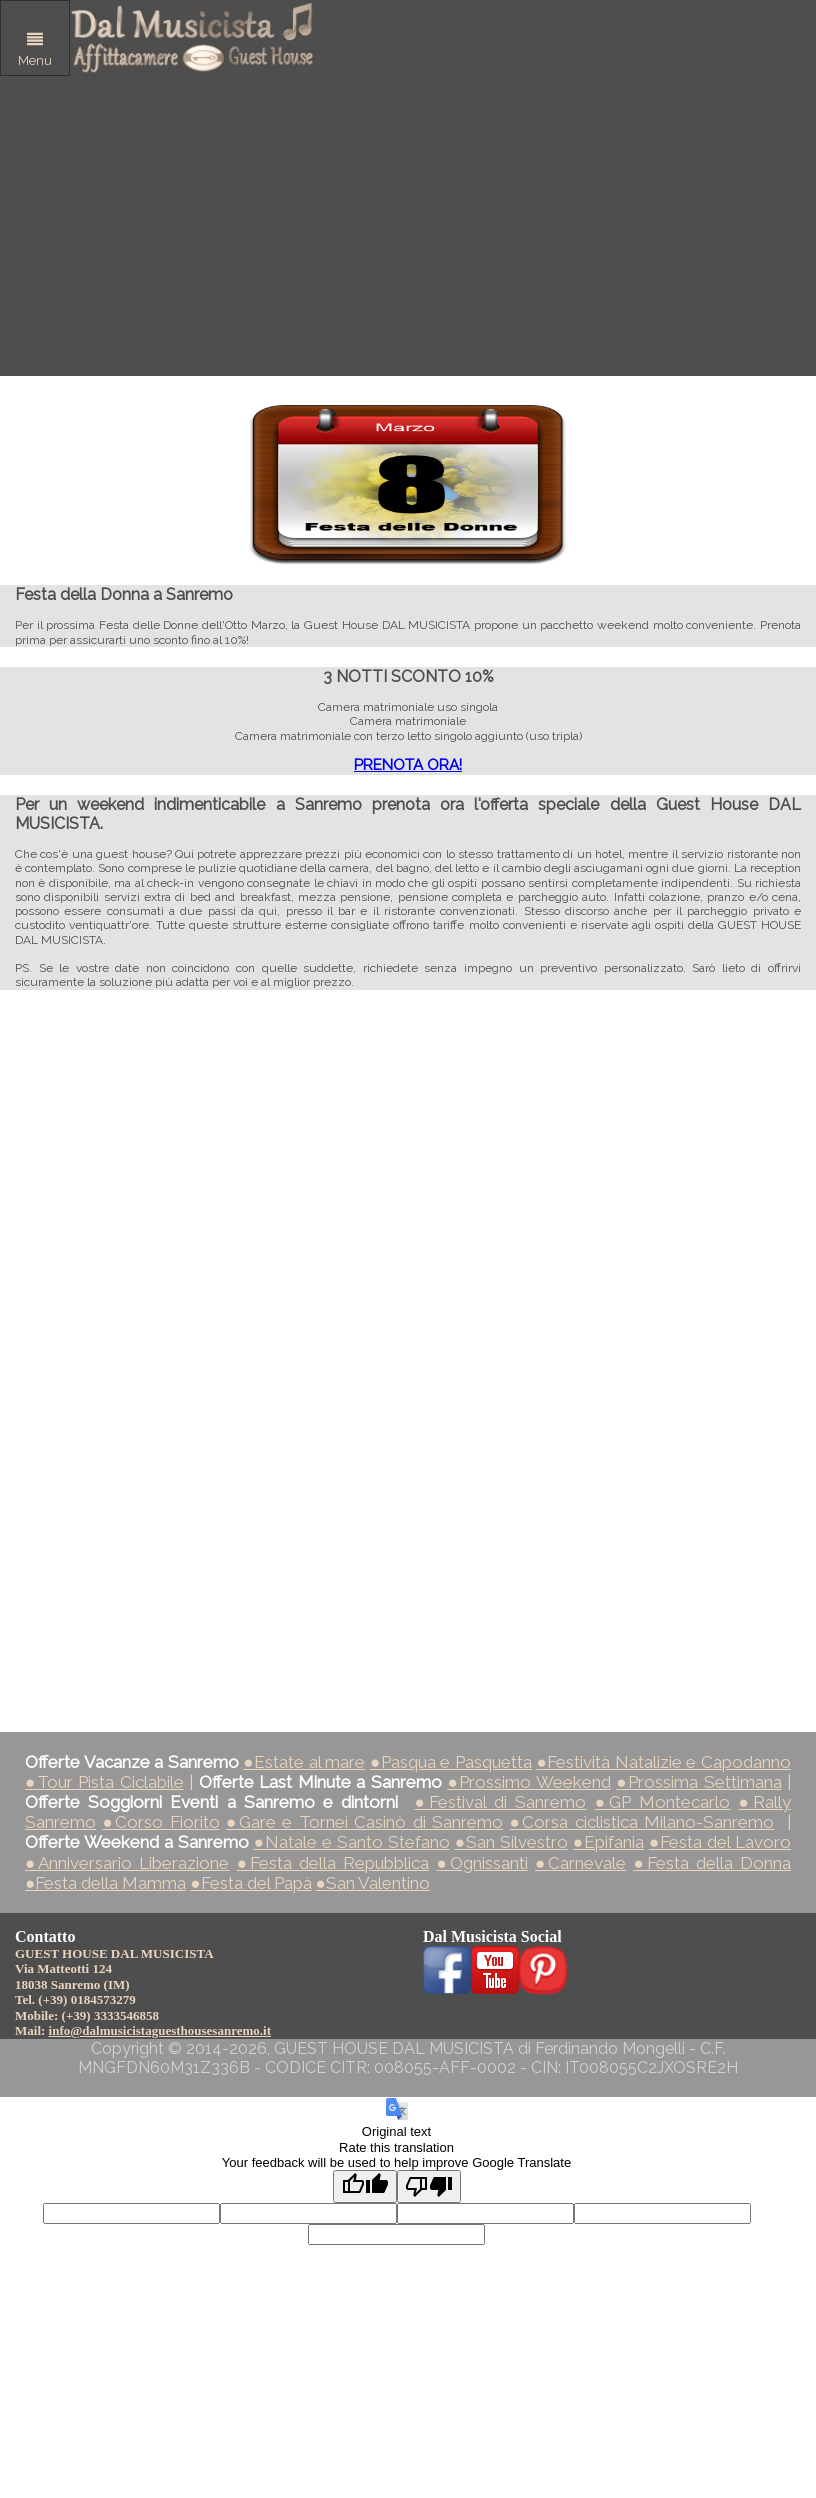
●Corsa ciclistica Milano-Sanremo (641, 1822)
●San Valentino (373, 1883)
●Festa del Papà (250, 1883)
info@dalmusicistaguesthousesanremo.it (160, 2030)
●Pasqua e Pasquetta (451, 1762)
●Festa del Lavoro (720, 1842)
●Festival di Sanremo (501, 1802)
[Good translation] (365, 2186)
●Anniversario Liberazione (127, 1863)
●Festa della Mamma (105, 1883)
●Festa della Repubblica (333, 1863)
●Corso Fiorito (160, 1822)
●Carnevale (580, 1863)
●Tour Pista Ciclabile (104, 1782)
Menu (35, 49)
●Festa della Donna (712, 1863)
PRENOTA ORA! (408, 765)
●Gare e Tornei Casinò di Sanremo (364, 1822)
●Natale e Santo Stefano (352, 1842)
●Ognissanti (481, 1863)
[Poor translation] (429, 2186)
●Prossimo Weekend (528, 1782)
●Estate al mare (304, 1762)
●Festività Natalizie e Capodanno (663, 1762)
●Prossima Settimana (698, 1782)
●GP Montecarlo (663, 1802)
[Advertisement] (408, 226)
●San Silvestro (511, 1842)
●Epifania (608, 1842)
